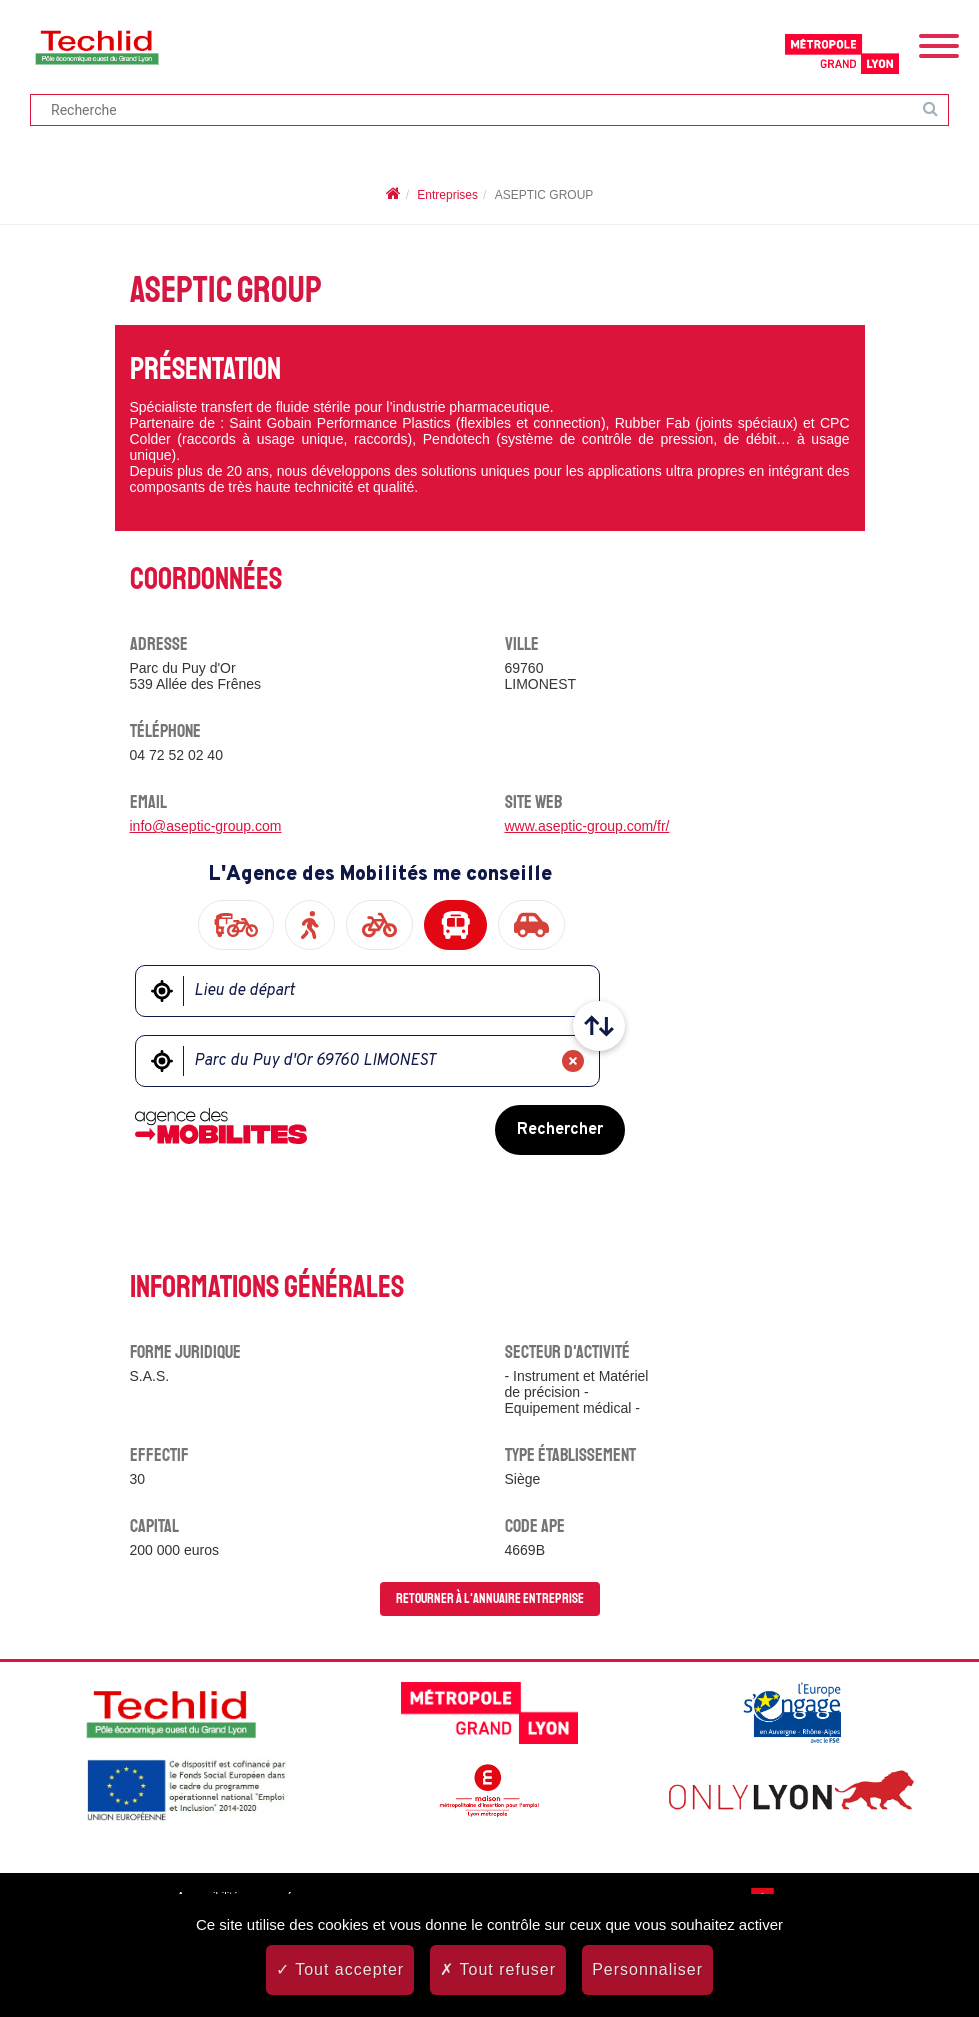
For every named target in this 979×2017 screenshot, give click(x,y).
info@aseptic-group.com (206, 826)
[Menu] (939, 44)
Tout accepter (340, 1969)
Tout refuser (498, 1969)
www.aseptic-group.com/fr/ (587, 826)
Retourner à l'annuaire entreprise (490, 1598)
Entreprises (447, 195)
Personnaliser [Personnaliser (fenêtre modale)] (647, 1969)
